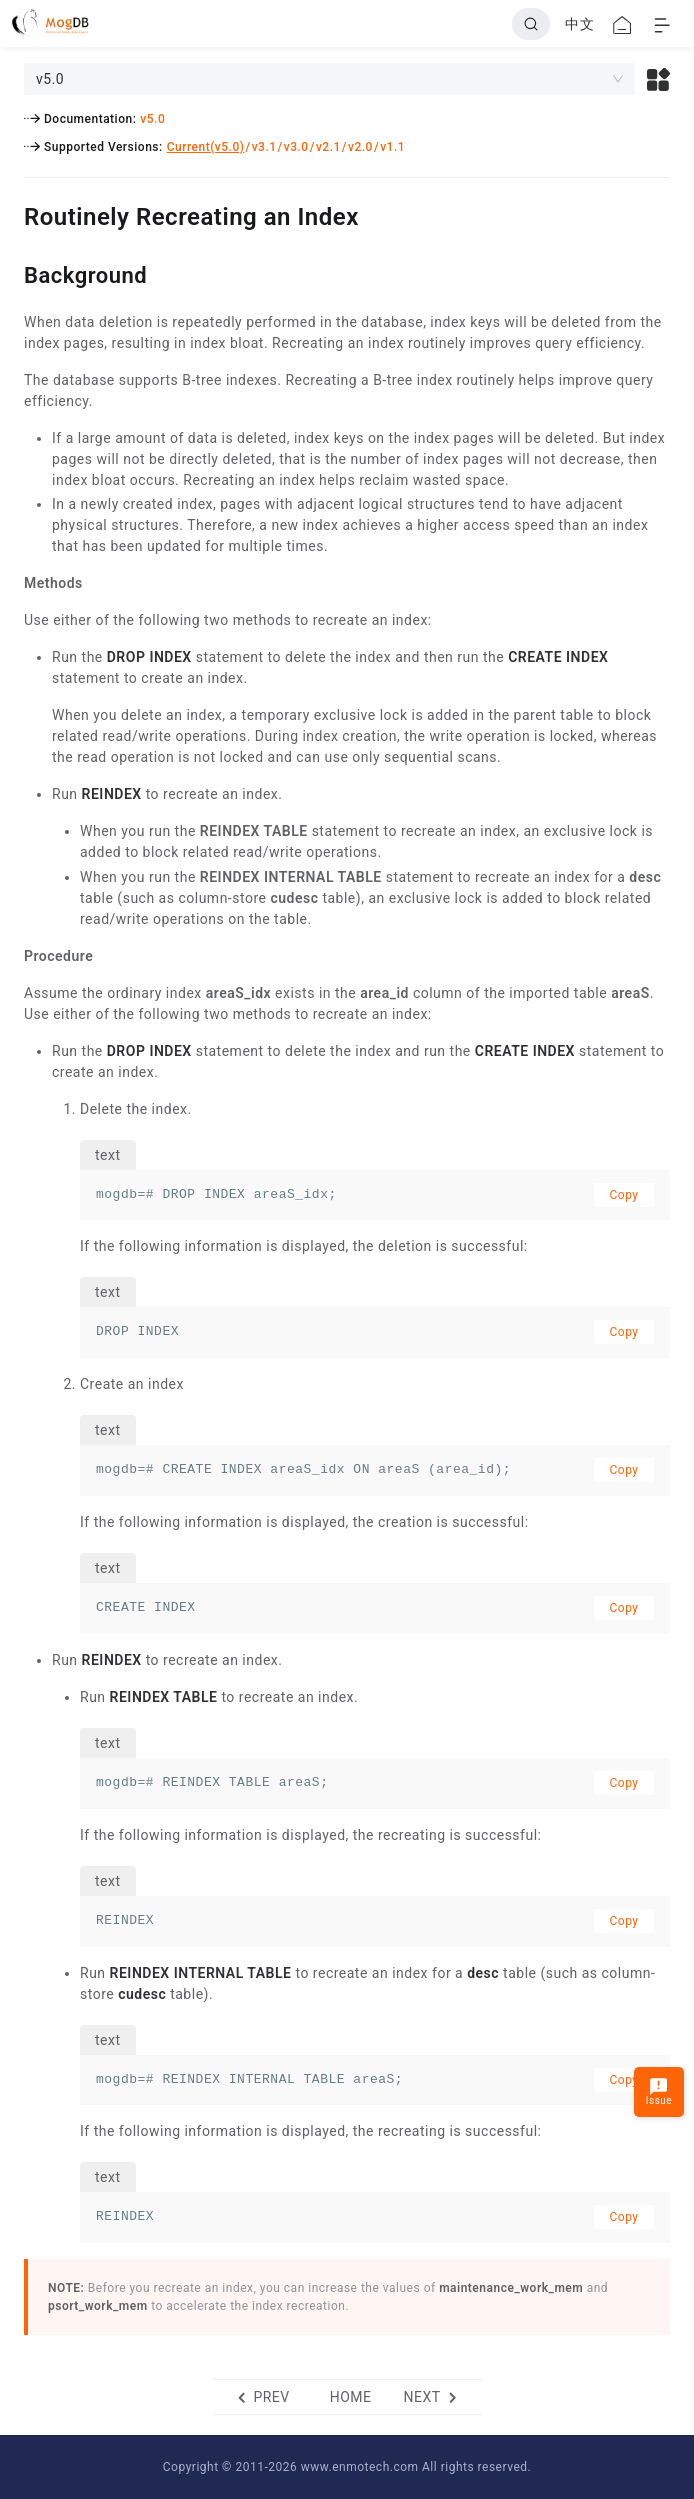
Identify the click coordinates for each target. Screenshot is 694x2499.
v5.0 (152, 119)
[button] (658, 79)
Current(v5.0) (206, 147)
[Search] (531, 24)
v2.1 (328, 147)
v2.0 (360, 147)
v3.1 (264, 147)
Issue (659, 2091)
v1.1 (392, 147)
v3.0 (296, 147)
